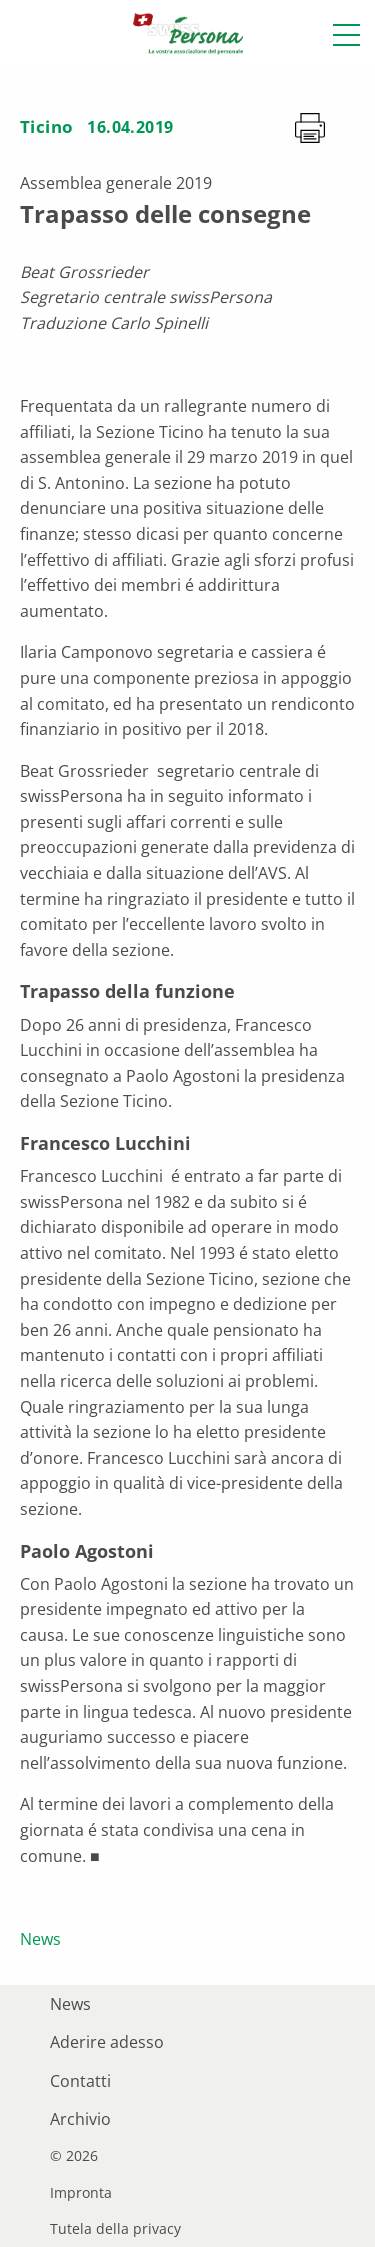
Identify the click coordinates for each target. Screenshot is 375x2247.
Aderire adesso (107, 2042)
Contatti (80, 2081)
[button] (346, 35)
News (40, 1939)
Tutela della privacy (115, 2229)
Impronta (81, 2193)
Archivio (80, 2119)
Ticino (46, 126)
